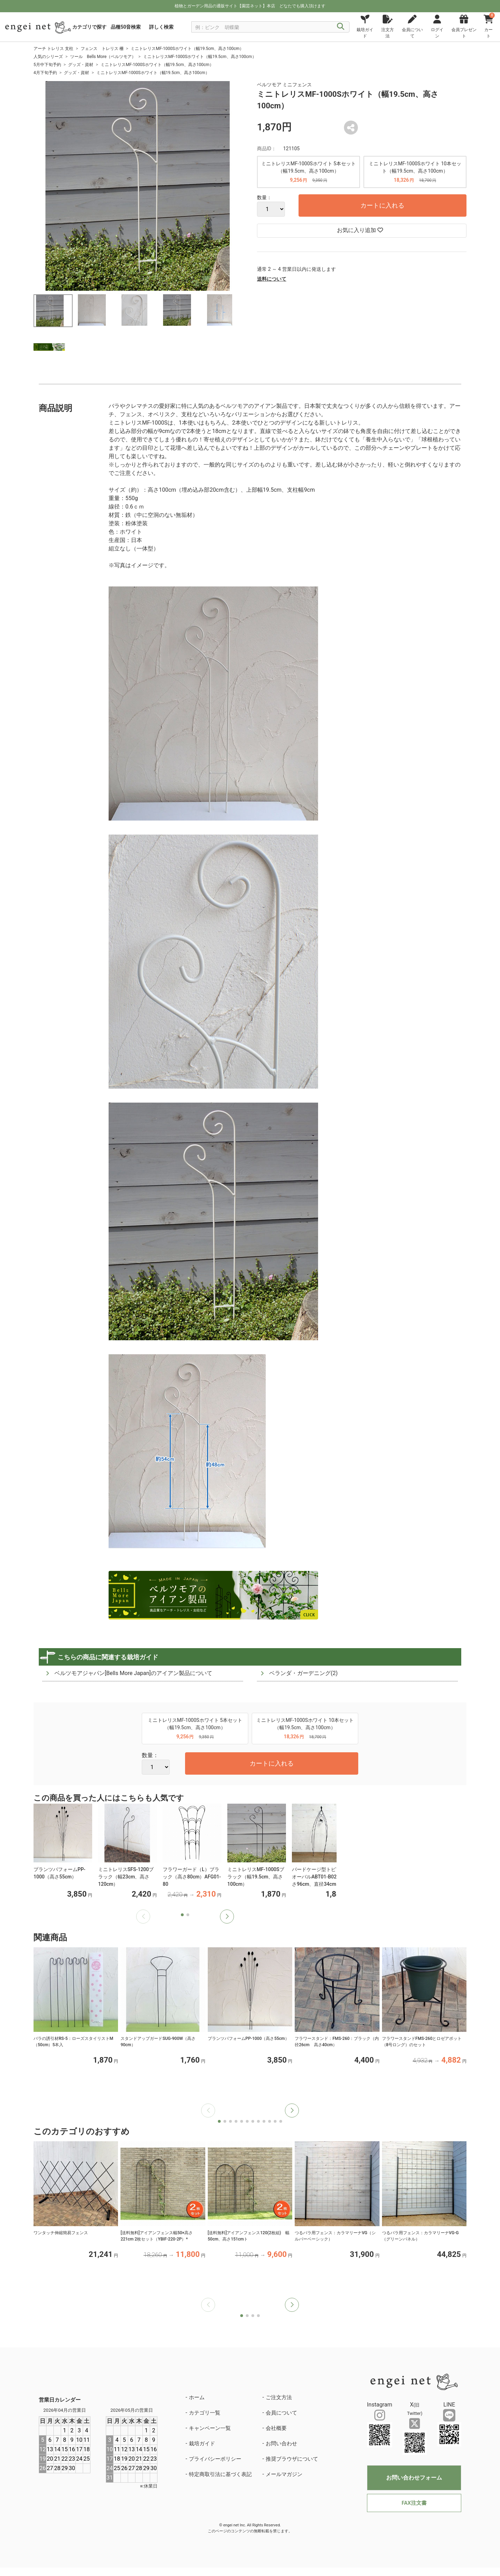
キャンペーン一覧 (210, 2428)
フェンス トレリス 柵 (102, 48)
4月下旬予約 (45, 72)
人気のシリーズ (48, 56)
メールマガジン (284, 2474)
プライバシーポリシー (215, 2459)
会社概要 (276, 2428)
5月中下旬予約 (47, 64)
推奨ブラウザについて (292, 2459)
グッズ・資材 (80, 64)
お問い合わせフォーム (414, 2477)
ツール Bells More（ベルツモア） (103, 56)
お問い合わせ (281, 2443)
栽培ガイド (202, 2443)
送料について (271, 279)
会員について (281, 2413)
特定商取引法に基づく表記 (220, 2474)
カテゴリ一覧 (204, 2413)
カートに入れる (382, 205)
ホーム (197, 2397)
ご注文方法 (279, 2397)
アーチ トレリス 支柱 (53, 48)
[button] (227, 1917)
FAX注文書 (414, 2503)
